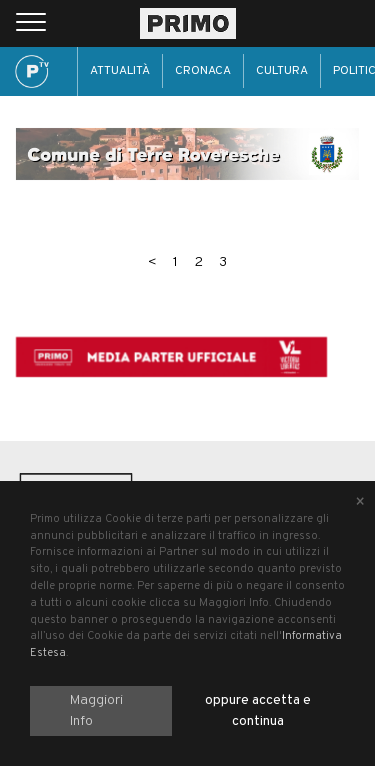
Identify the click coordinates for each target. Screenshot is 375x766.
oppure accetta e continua (258, 711)
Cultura (282, 71)
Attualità (120, 71)
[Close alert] (360, 503)
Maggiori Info (96, 711)
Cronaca (203, 71)
